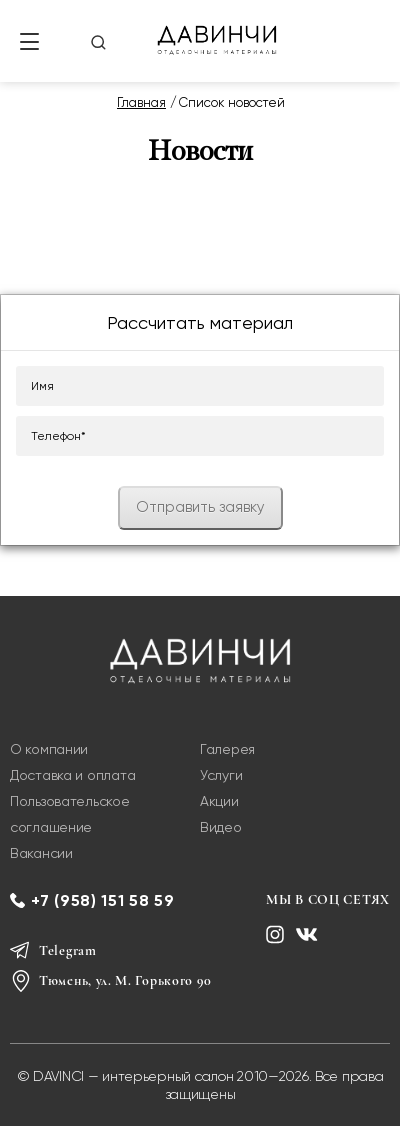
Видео (221, 827)
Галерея (227, 749)
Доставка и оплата (72, 775)
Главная (141, 102)
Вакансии (41, 853)
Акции (219, 801)
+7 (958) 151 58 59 (103, 900)
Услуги (221, 775)
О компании (49, 749)
